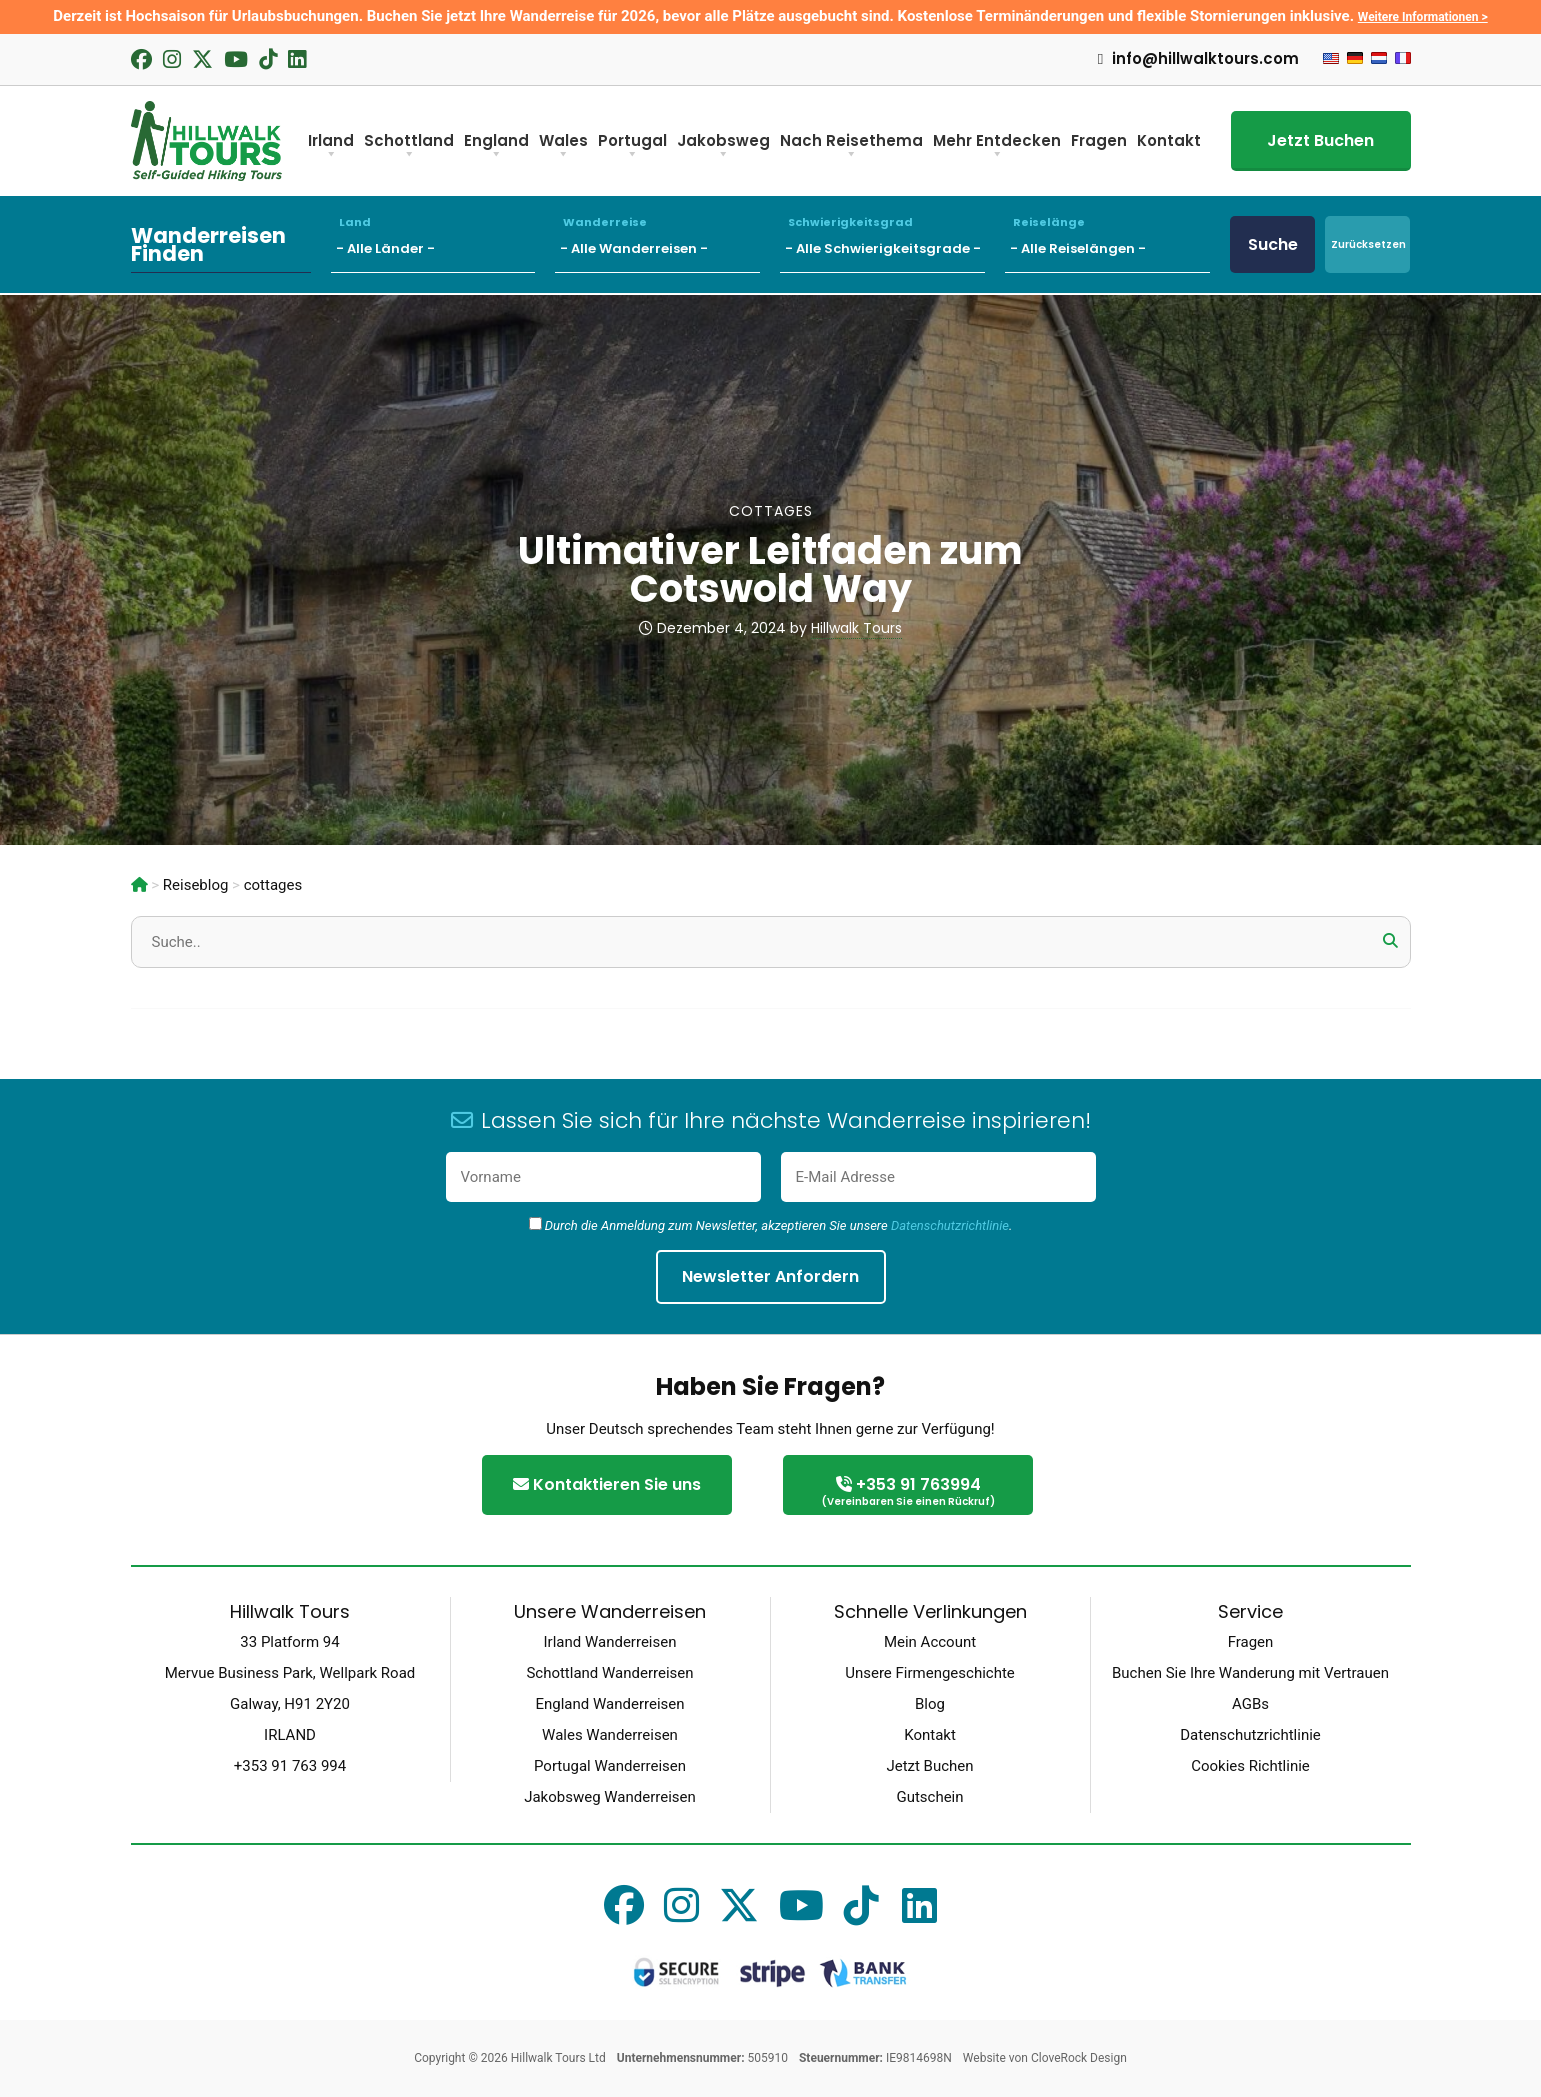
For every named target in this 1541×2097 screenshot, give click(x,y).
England (496, 147)
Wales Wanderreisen (610, 1735)
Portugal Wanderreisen (610, 1766)
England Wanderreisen (609, 1704)
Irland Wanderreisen (610, 1642)
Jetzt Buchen (1320, 140)
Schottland (409, 147)
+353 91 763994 (908, 1492)
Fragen (1099, 140)
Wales (563, 147)
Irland (331, 147)
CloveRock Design (1079, 2058)
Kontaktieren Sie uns (607, 1484)
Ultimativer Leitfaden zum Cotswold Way (770, 569)
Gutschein (929, 1797)
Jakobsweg (723, 147)
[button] (1391, 941)
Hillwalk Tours (856, 628)
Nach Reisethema (851, 147)
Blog (930, 1704)
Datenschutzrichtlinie (950, 1225)
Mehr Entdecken (997, 147)
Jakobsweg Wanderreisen (610, 1797)
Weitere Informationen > (1423, 17)
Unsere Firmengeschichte (930, 1673)
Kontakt (1169, 140)
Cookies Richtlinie (1250, 1766)
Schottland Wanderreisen (609, 1673)
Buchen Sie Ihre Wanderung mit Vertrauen (1250, 1673)
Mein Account (930, 1642)
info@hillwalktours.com (1198, 59)
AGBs (1250, 1704)
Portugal (632, 147)
